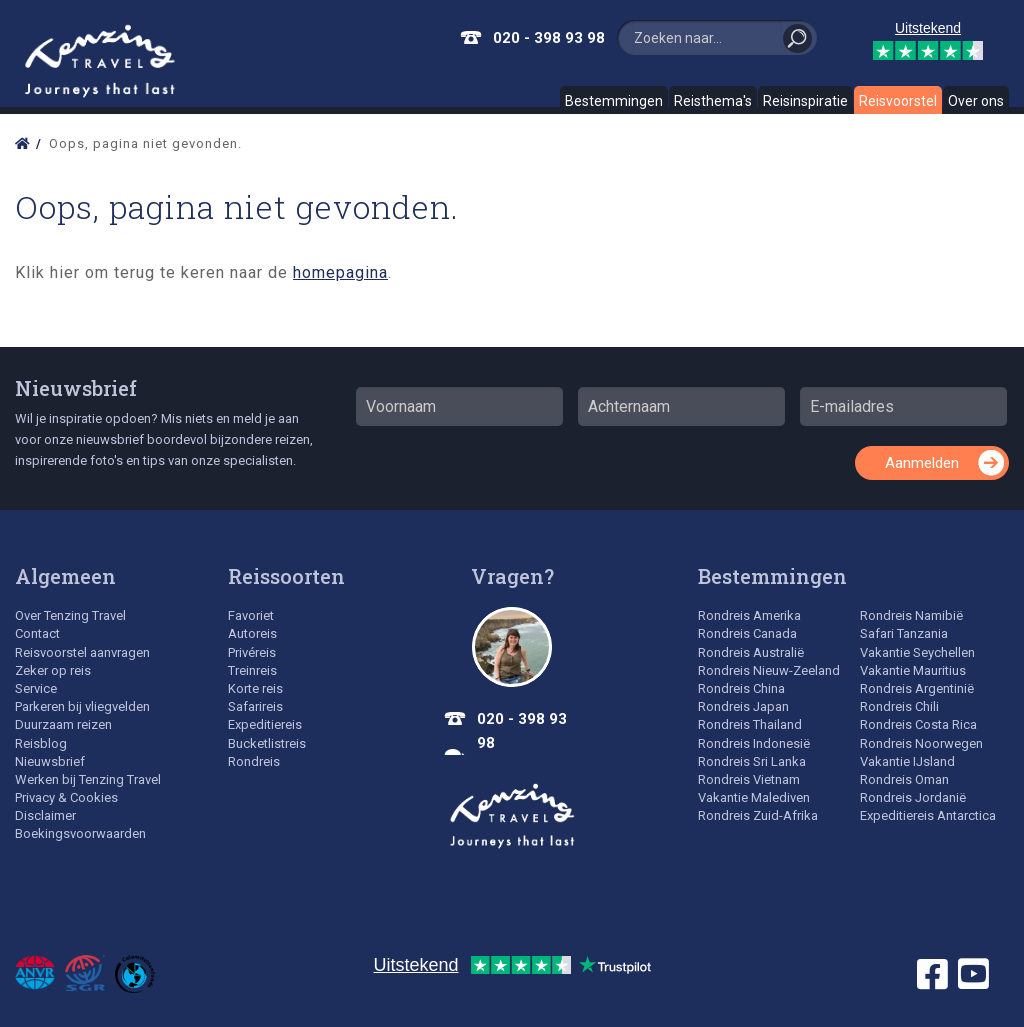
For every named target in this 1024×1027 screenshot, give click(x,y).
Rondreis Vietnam (749, 779)
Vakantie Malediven (754, 797)
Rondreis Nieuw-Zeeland (769, 670)
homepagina (340, 272)
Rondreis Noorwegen (921, 743)
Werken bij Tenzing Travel (88, 779)
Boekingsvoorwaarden (80, 833)
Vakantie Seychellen (917, 652)
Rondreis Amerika (749, 615)
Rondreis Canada (747, 633)
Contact (37, 633)
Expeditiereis (265, 724)
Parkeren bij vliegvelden (82, 706)
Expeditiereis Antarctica (928, 815)
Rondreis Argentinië (917, 688)
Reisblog (41, 743)
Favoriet (251, 615)
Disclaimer (45, 815)
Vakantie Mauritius (913, 670)
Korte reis (255, 688)
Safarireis (255, 706)
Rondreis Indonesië (754, 743)
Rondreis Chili (899, 706)
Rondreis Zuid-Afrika (758, 815)
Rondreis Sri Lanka (752, 761)
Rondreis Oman (904, 779)
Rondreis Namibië (911, 615)
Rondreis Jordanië (913, 797)
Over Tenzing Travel (70, 615)
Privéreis (252, 652)
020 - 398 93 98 (549, 38)
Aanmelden (922, 463)
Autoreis (252, 633)
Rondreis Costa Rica (918, 724)
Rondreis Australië (751, 652)
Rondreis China (741, 688)
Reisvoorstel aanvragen (82, 652)
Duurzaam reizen (63, 724)
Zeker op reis (53, 670)
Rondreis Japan (743, 706)
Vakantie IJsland (907, 761)
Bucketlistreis (267, 743)
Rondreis (254, 761)
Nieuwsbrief (76, 388)
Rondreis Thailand (750, 724)
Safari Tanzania (904, 633)
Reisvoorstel (898, 101)
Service (36, 688)
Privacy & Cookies (66, 797)
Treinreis (252, 670)
